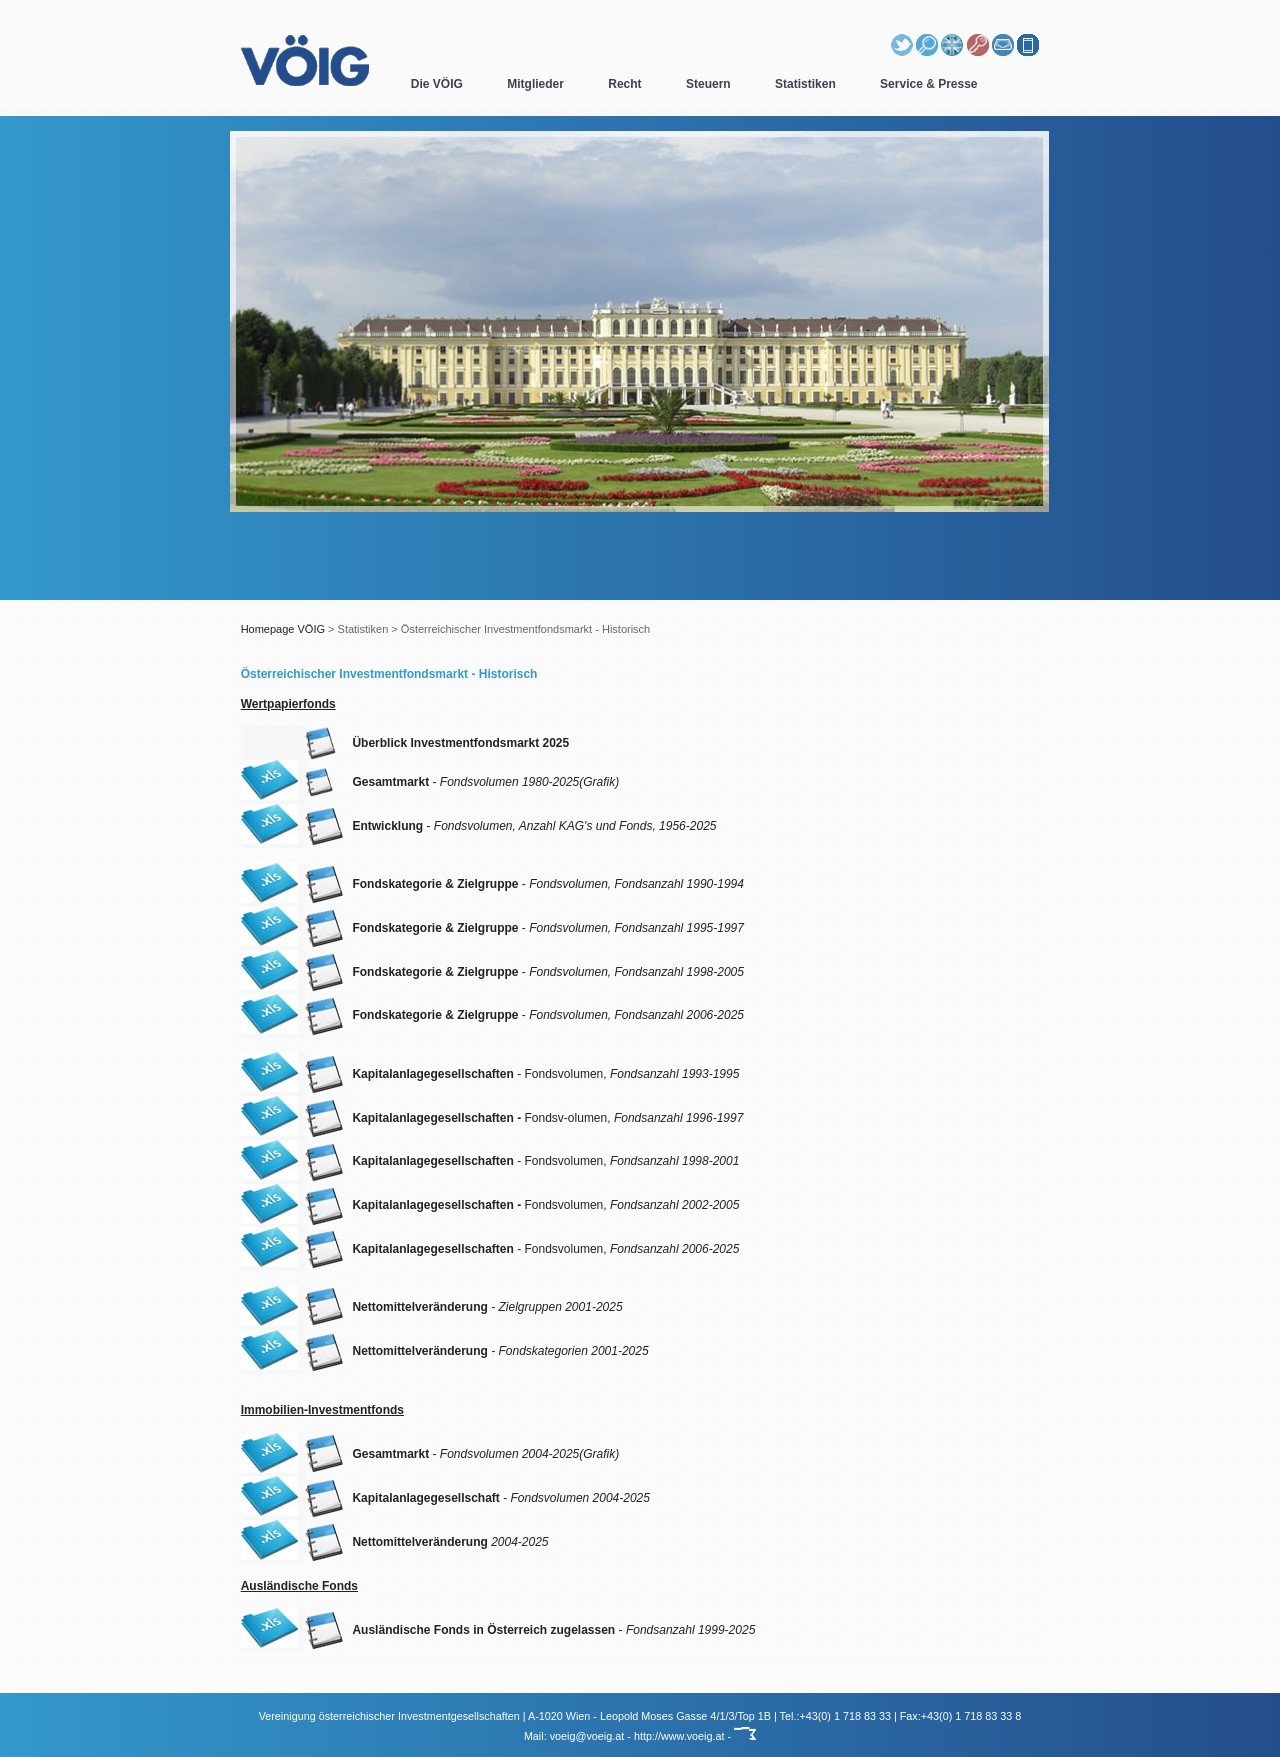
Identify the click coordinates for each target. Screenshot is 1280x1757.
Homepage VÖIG (283, 629)
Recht (624, 84)
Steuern (708, 84)
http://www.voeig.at (679, 1736)
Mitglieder (535, 84)
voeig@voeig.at (587, 1736)
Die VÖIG (437, 84)
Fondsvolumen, (545, 1205)
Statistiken (805, 84)
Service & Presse (928, 84)
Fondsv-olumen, (547, 1118)
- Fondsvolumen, (545, 1074)
